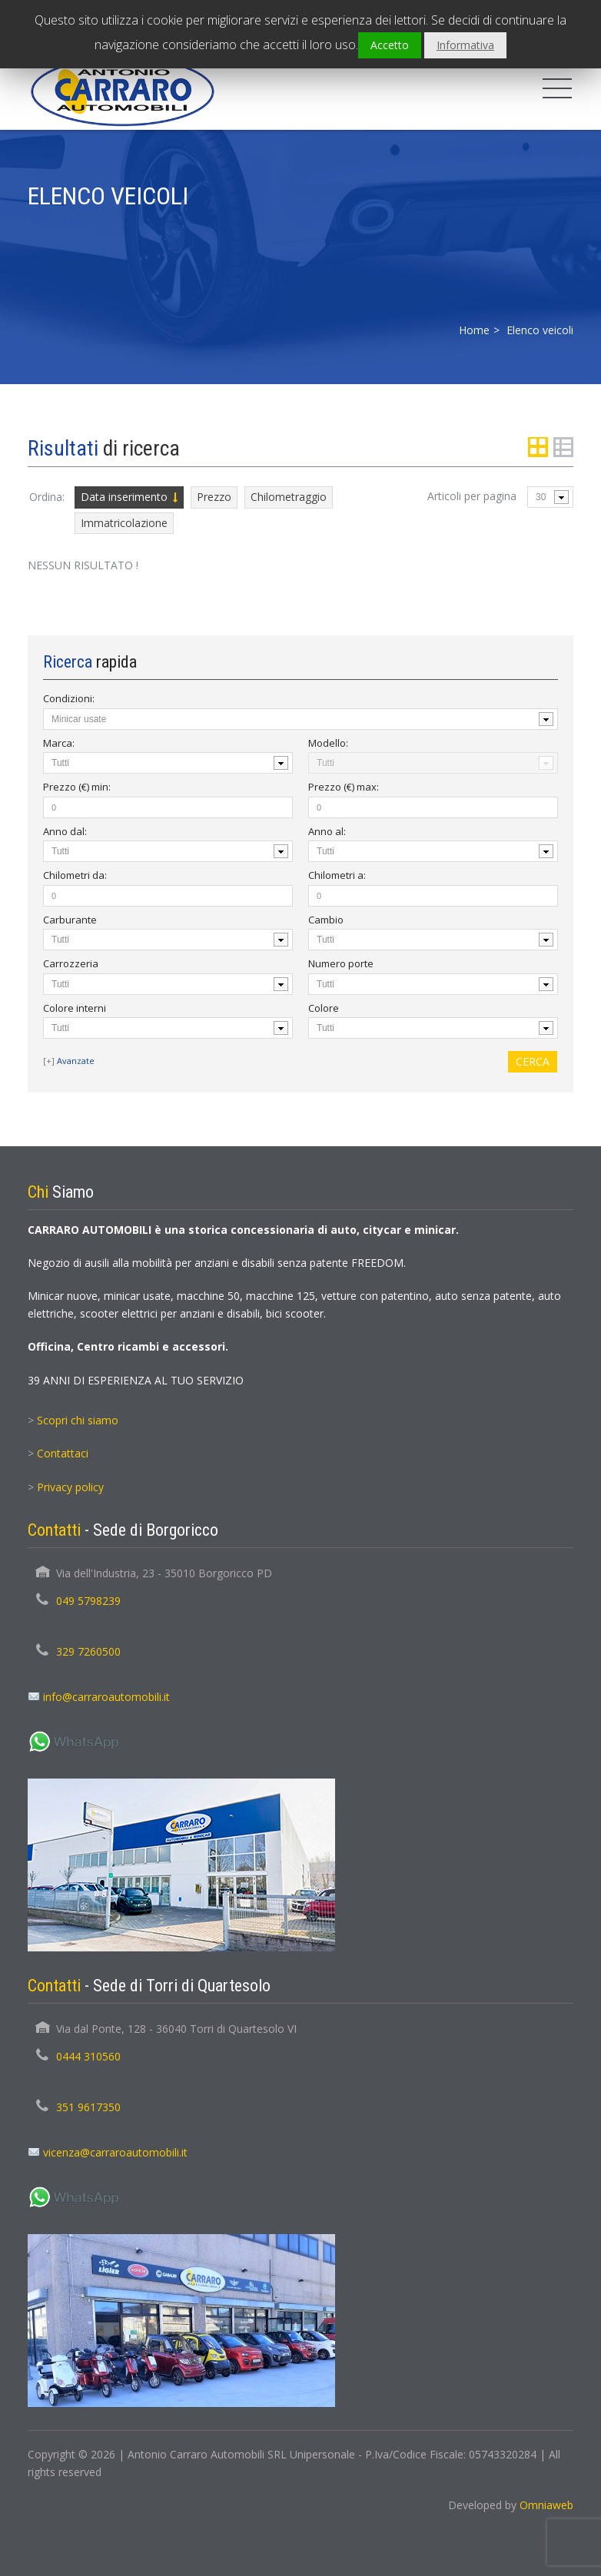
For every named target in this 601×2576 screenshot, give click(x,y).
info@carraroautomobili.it (106, 1696)
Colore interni (74, 1008)
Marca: (59, 743)
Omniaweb (546, 2505)
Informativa (465, 45)
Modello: (328, 743)
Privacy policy (70, 1487)
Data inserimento (124, 496)
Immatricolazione (124, 523)
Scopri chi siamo (77, 1420)
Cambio (326, 920)
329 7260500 (88, 1651)
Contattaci (62, 1453)
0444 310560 (88, 2056)
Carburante (70, 920)
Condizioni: (69, 698)
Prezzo (214, 496)
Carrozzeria (70, 963)
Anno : (65, 831)
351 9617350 (88, 2107)
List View (563, 447)
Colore (323, 1008)
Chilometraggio (289, 496)
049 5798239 (88, 1600)
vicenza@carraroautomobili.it (115, 2152)
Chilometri (75, 875)
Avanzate (76, 1060)
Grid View (538, 447)
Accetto (389, 45)
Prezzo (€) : (77, 787)
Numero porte (341, 963)
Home (474, 330)
